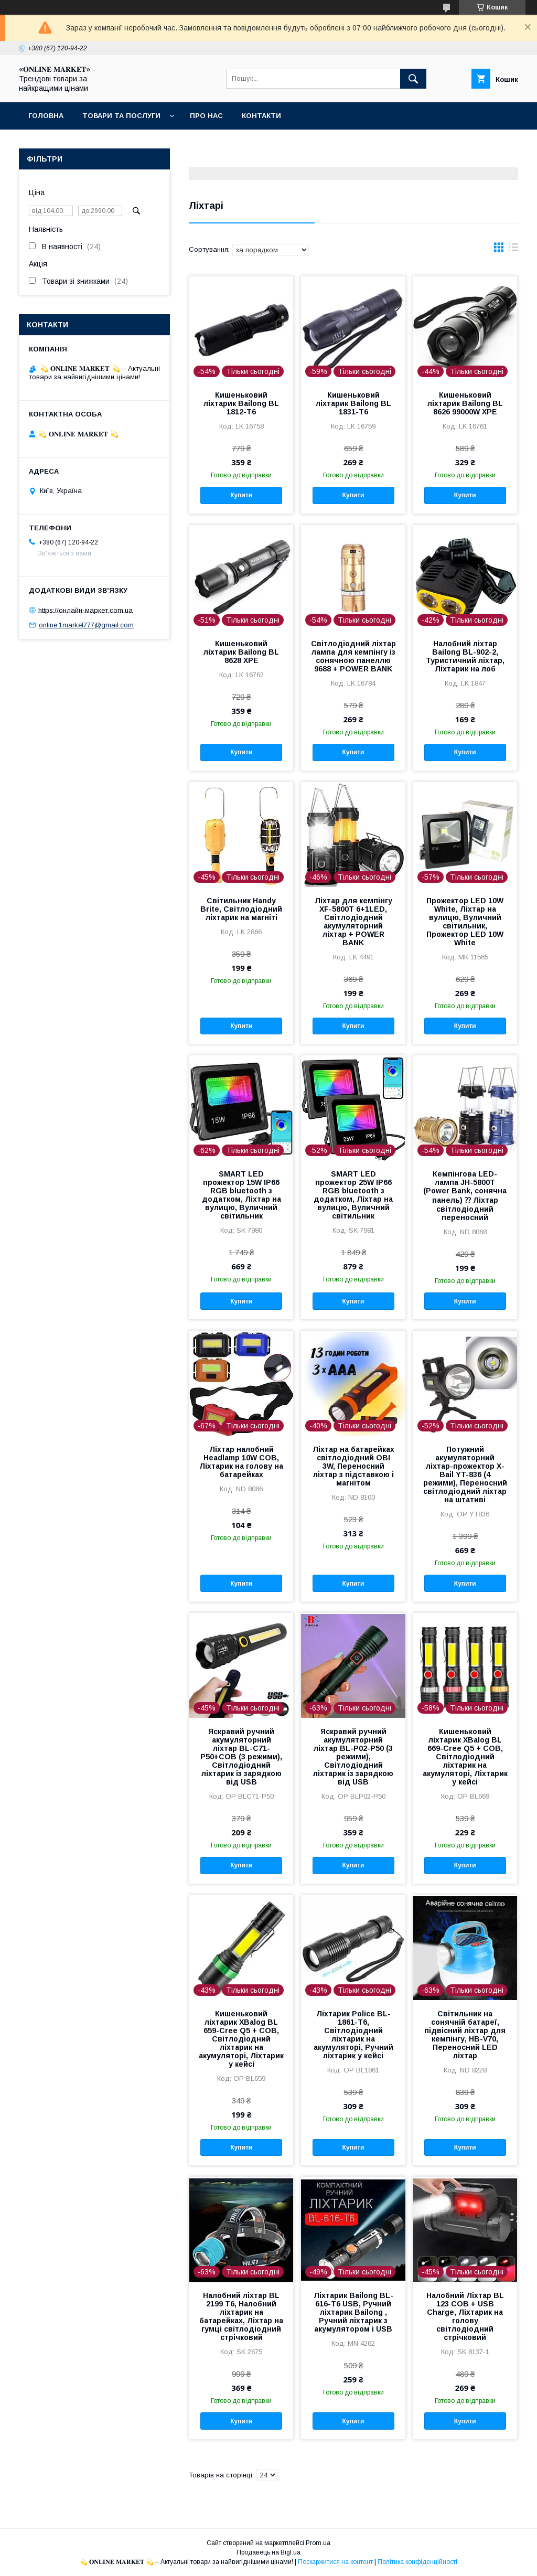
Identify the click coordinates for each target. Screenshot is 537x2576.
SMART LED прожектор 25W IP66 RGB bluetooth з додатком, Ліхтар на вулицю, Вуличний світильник (353, 1195)
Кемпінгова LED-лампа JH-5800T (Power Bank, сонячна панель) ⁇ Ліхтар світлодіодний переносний (465, 1196)
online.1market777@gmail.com (86, 625)
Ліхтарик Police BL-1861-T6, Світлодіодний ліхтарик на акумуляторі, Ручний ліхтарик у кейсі (353, 2035)
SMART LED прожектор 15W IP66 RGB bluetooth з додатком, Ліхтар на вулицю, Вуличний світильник (241, 1195)
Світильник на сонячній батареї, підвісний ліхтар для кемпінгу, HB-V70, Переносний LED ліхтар (465, 2035)
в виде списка (513, 249)
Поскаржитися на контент (335, 2562)
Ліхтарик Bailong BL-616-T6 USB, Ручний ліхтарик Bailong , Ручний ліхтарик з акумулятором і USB (353, 2312)
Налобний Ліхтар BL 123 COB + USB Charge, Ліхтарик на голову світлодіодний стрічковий (465, 2316)
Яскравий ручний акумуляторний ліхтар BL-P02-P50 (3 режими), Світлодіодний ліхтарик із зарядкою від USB (353, 1756)
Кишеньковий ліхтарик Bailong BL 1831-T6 (353, 403)
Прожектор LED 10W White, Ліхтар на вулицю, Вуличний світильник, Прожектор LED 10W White (464, 921)
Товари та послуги (121, 116)
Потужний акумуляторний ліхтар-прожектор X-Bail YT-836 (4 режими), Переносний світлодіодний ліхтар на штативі (465, 1474)
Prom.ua (318, 2543)
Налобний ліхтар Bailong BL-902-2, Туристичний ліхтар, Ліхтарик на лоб (465, 656)
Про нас (206, 116)
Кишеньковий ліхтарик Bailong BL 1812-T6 (241, 403)
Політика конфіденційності (417, 2562)
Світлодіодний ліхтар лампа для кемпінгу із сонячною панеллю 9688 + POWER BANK (353, 656)
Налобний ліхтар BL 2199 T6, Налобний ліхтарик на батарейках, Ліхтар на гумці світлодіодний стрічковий (241, 2316)
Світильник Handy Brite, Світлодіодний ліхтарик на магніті (241, 909)
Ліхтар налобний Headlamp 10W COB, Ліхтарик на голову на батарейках (241, 1462)
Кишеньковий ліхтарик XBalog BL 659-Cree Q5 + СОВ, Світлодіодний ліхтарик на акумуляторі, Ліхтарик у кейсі (241, 2039)
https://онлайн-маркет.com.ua (85, 610)
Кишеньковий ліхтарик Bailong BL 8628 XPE (241, 652)
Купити (241, 495)
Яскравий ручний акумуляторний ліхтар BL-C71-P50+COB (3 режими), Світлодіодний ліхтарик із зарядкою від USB (241, 1756)
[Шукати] (413, 79)
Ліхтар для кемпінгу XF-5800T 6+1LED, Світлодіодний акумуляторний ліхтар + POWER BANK (353, 921)
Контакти (261, 116)
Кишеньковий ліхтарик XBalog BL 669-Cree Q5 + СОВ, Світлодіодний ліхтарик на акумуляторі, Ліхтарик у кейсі (465, 1756)
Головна (45, 116)
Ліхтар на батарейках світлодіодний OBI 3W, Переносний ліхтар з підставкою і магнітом (353, 1466)
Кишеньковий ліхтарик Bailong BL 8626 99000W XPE (465, 403)
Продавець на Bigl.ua (268, 2552)
